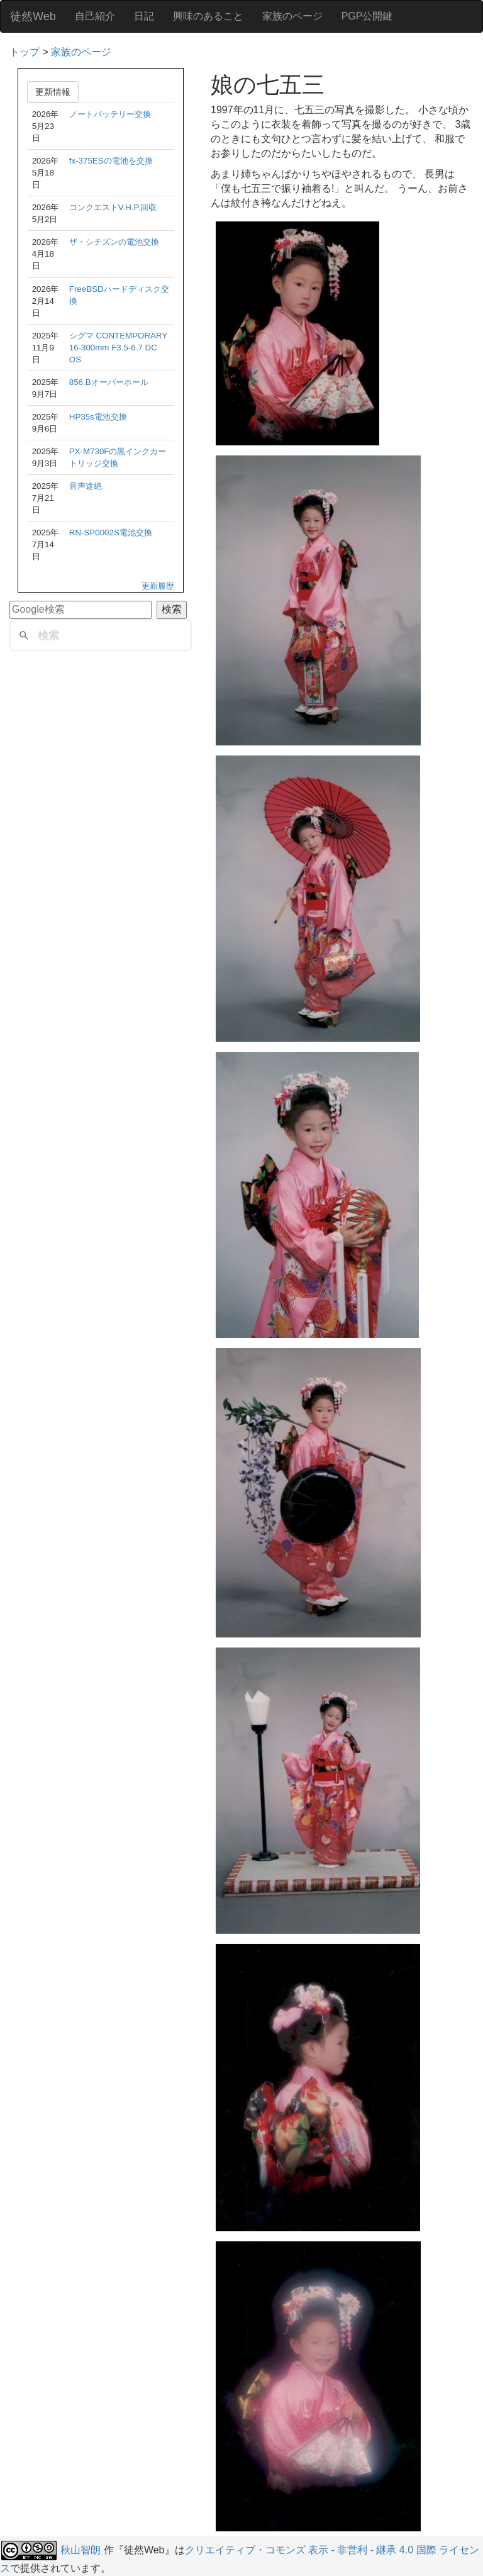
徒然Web (33, 16)
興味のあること (208, 16)
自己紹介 (95, 16)
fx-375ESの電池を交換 (111, 160)
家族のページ (292, 16)
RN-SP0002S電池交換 (110, 532)
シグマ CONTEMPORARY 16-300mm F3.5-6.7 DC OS (118, 347)
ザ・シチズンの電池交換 (114, 242)
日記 (144, 16)
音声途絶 (85, 486)
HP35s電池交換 (98, 416)
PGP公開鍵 (367, 16)
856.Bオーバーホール (108, 382)
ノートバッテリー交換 (110, 114)
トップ (24, 52)
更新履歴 (158, 586)
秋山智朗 (80, 2550)
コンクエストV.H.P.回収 (113, 207)
